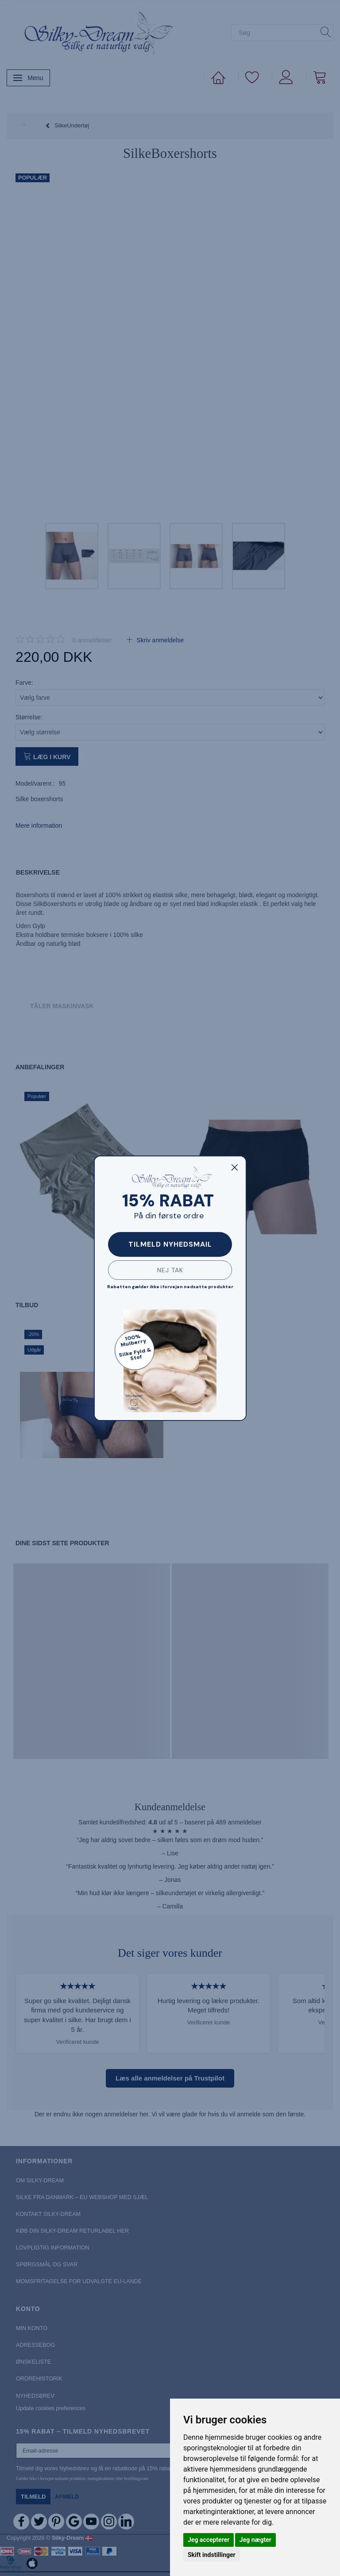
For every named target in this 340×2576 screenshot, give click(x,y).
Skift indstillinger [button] (212, 2554)
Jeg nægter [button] (255, 2539)
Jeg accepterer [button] (208, 2539)
